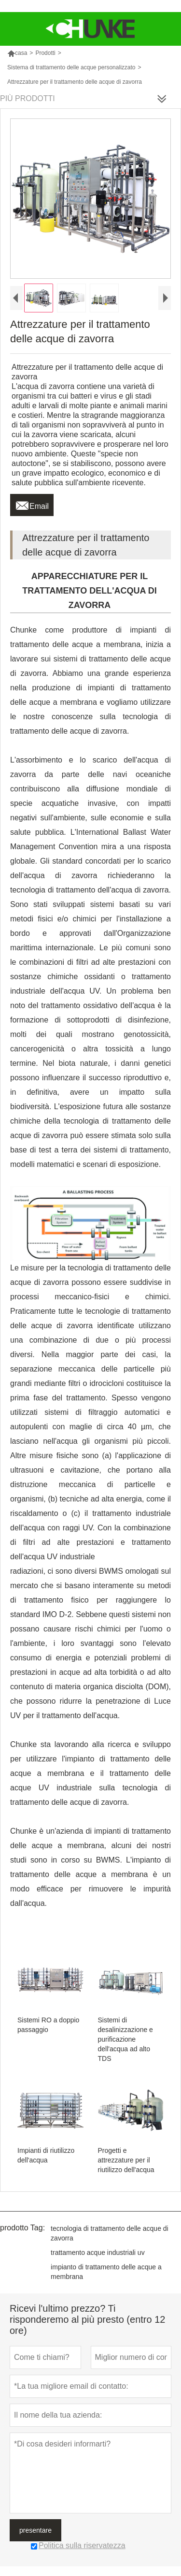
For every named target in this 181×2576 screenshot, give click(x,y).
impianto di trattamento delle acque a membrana (106, 2271)
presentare (35, 2530)
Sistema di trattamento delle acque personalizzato (71, 67)
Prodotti (45, 53)
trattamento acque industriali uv (98, 2252)
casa (17, 53)
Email (32, 503)
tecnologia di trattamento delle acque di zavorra (109, 2233)
